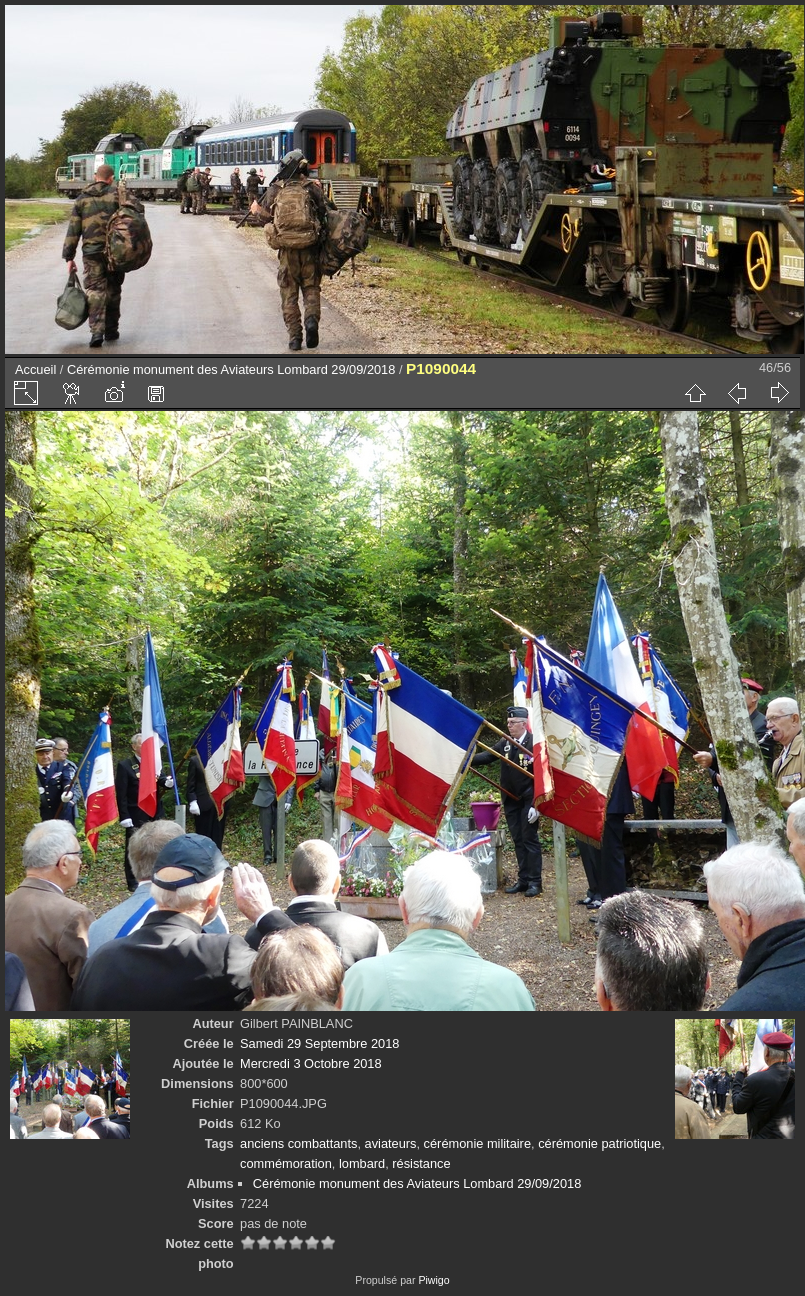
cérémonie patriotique (599, 1143)
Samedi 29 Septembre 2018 (319, 1043)
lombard (362, 1163)
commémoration (286, 1163)
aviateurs (391, 1143)
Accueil (35, 369)
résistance (421, 1163)
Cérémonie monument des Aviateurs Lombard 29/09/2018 (231, 369)
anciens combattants (298, 1143)
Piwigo (433, 1280)
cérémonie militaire (477, 1143)
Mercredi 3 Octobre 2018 (311, 1063)
